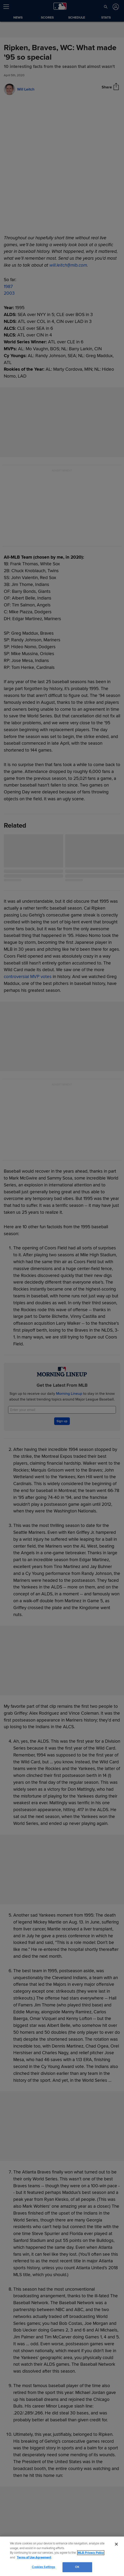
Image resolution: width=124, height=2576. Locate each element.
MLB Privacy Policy (91, 2553)
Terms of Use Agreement (34, 2557)
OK (77, 2567)
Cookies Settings (43, 2567)
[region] (62, 2556)
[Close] (116, 2544)
